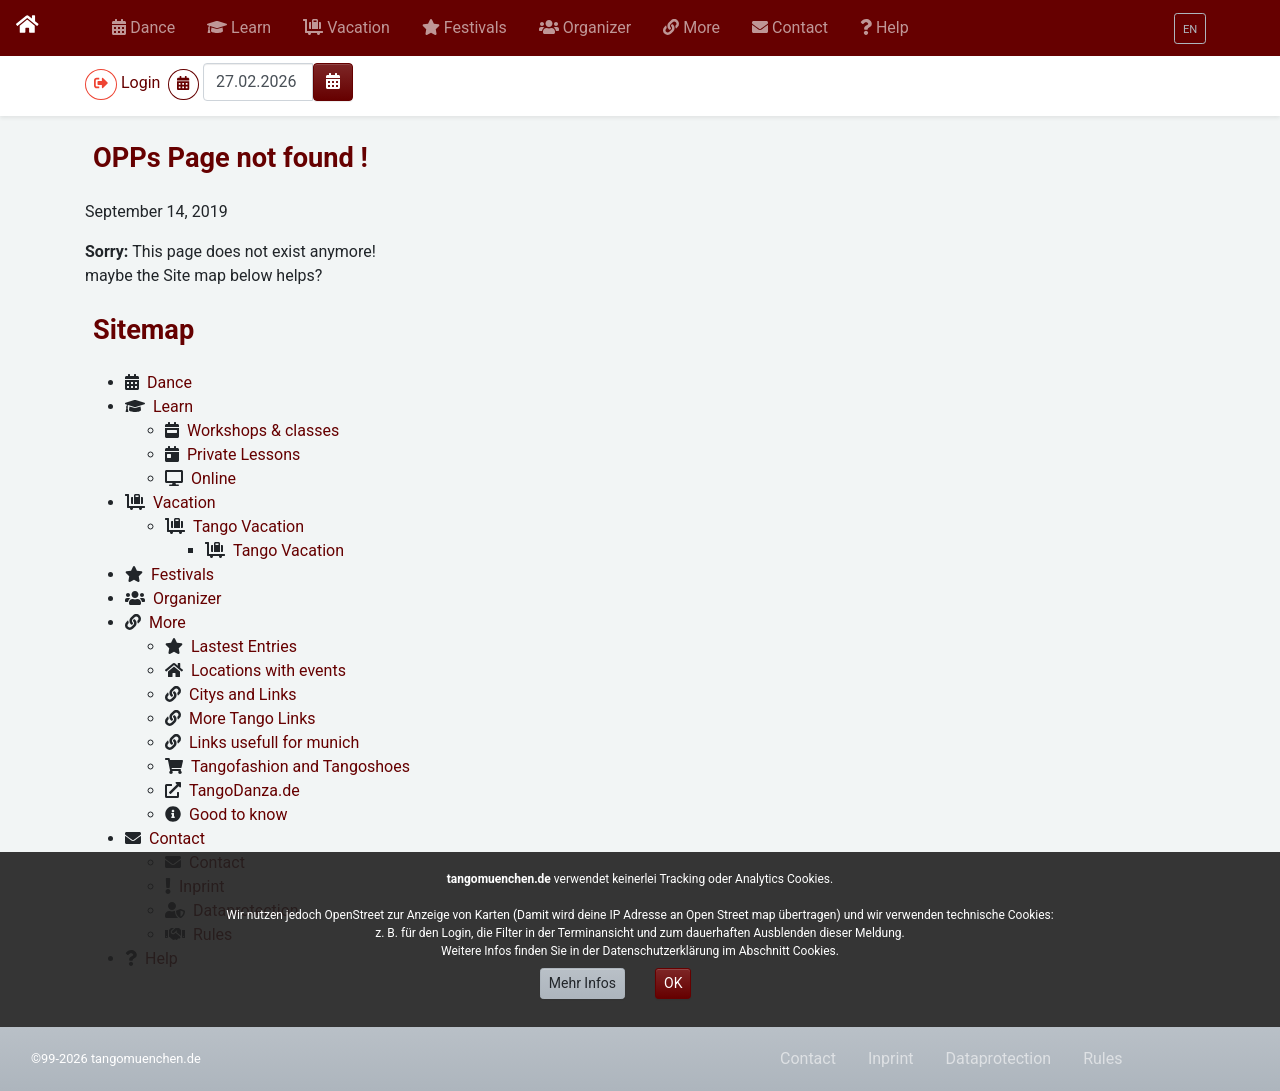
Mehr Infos (582, 983)
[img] (333, 81)
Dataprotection (998, 1058)
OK (673, 983)
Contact (808, 1058)
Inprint (891, 1058)
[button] (239, 28)
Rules (1102, 1058)
